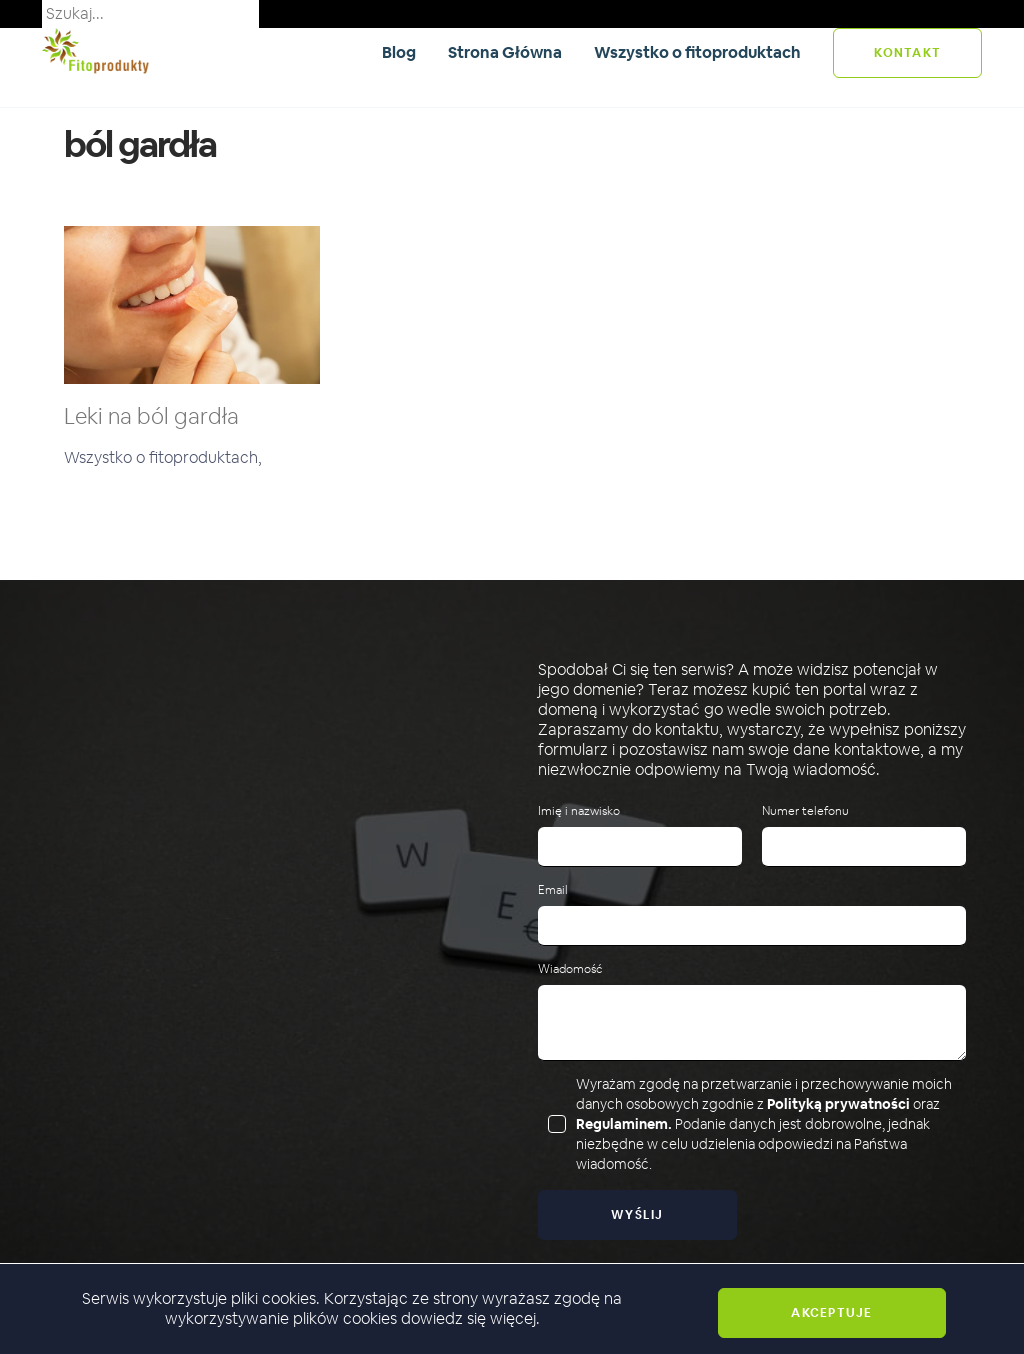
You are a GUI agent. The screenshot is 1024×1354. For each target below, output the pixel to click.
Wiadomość (570, 969)
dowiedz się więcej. (470, 1318)
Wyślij (637, 1215)
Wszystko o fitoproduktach (697, 52)
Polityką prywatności (838, 1104)
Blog (399, 52)
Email (553, 890)
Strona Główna (505, 52)
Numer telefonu (805, 811)
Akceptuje (831, 1313)
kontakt (907, 53)
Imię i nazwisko (579, 811)
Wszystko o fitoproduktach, (163, 457)
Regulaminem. (624, 1124)
